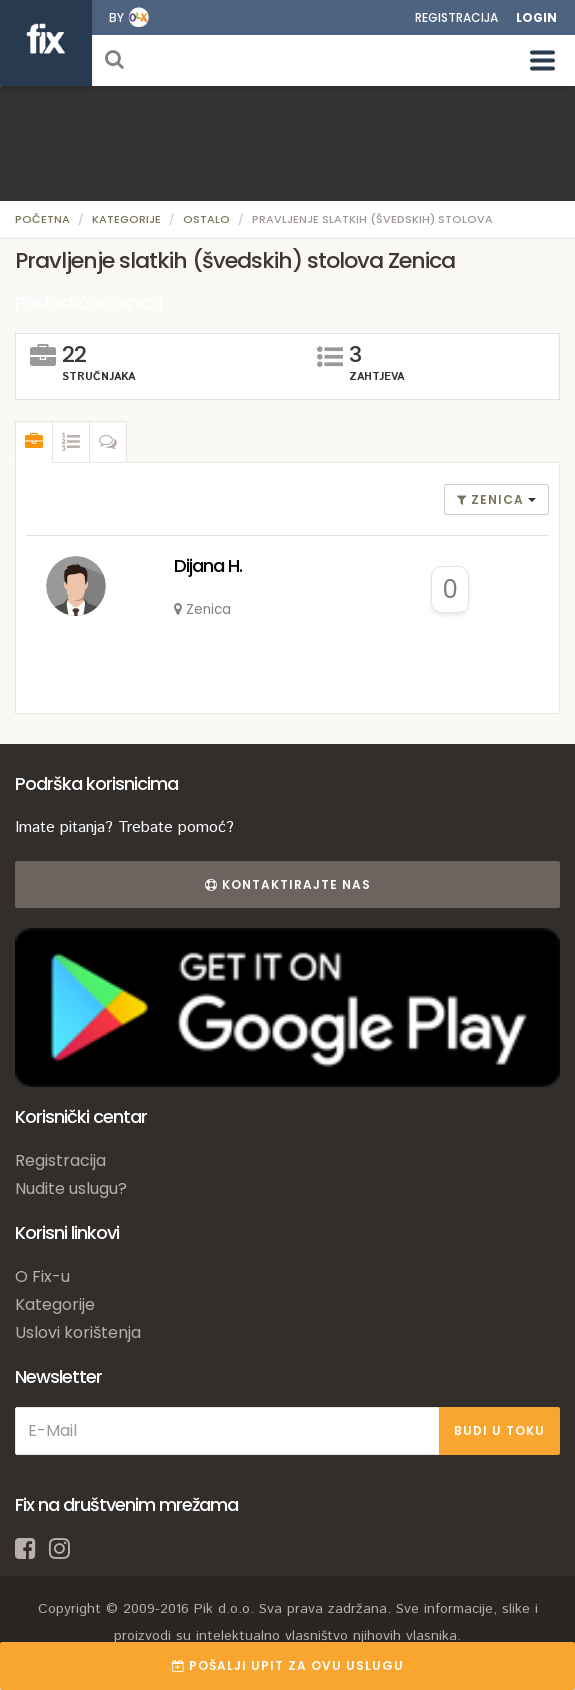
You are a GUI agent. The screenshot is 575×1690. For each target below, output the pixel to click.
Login (536, 17)
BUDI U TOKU (499, 1430)
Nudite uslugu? (71, 1188)
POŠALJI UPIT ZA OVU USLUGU (288, 1665)
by (116, 17)
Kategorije (126, 219)
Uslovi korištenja (78, 1332)
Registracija (456, 17)
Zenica (492, 499)
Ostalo (206, 219)
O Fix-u (42, 1276)
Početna (42, 219)
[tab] (34, 442)
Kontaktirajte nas (288, 884)
